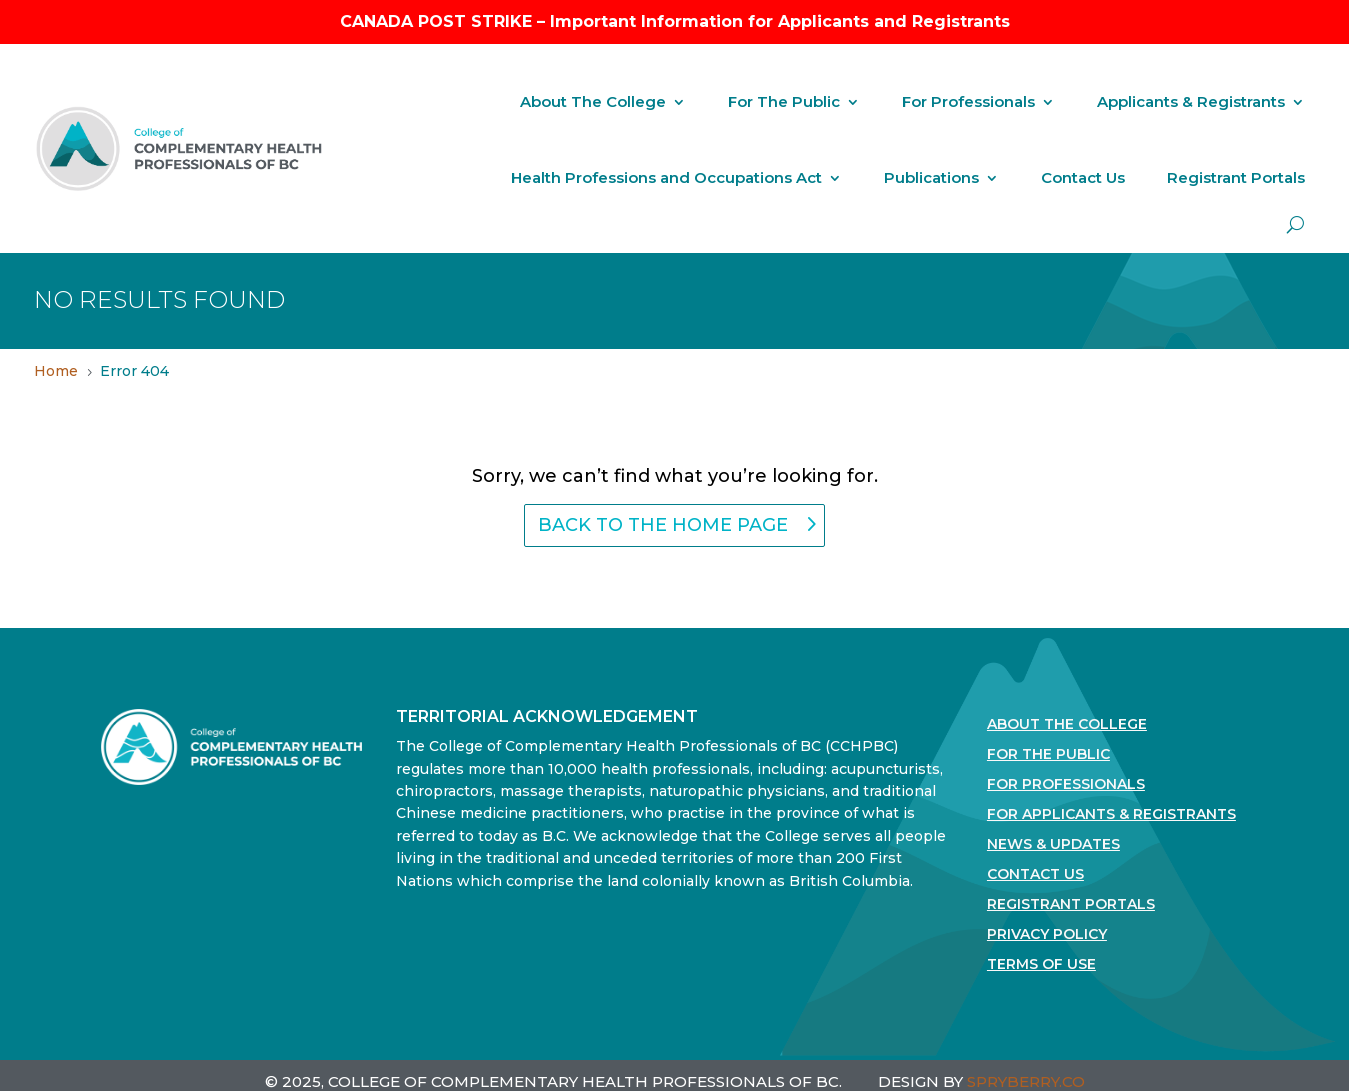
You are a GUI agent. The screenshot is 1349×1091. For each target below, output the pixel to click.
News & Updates (1053, 845)
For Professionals (968, 101)
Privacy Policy (1047, 935)
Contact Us (1083, 177)
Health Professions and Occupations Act (666, 177)
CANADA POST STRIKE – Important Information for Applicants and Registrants (675, 21)
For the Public (1048, 755)
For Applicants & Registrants (1111, 815)
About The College (593, 101)
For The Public (784, 101)
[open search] (1295, 224)
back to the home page (663, 525)
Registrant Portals (1236, 177)
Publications (931, 177)
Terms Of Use (1041, 965)
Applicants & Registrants (1191, 101)
